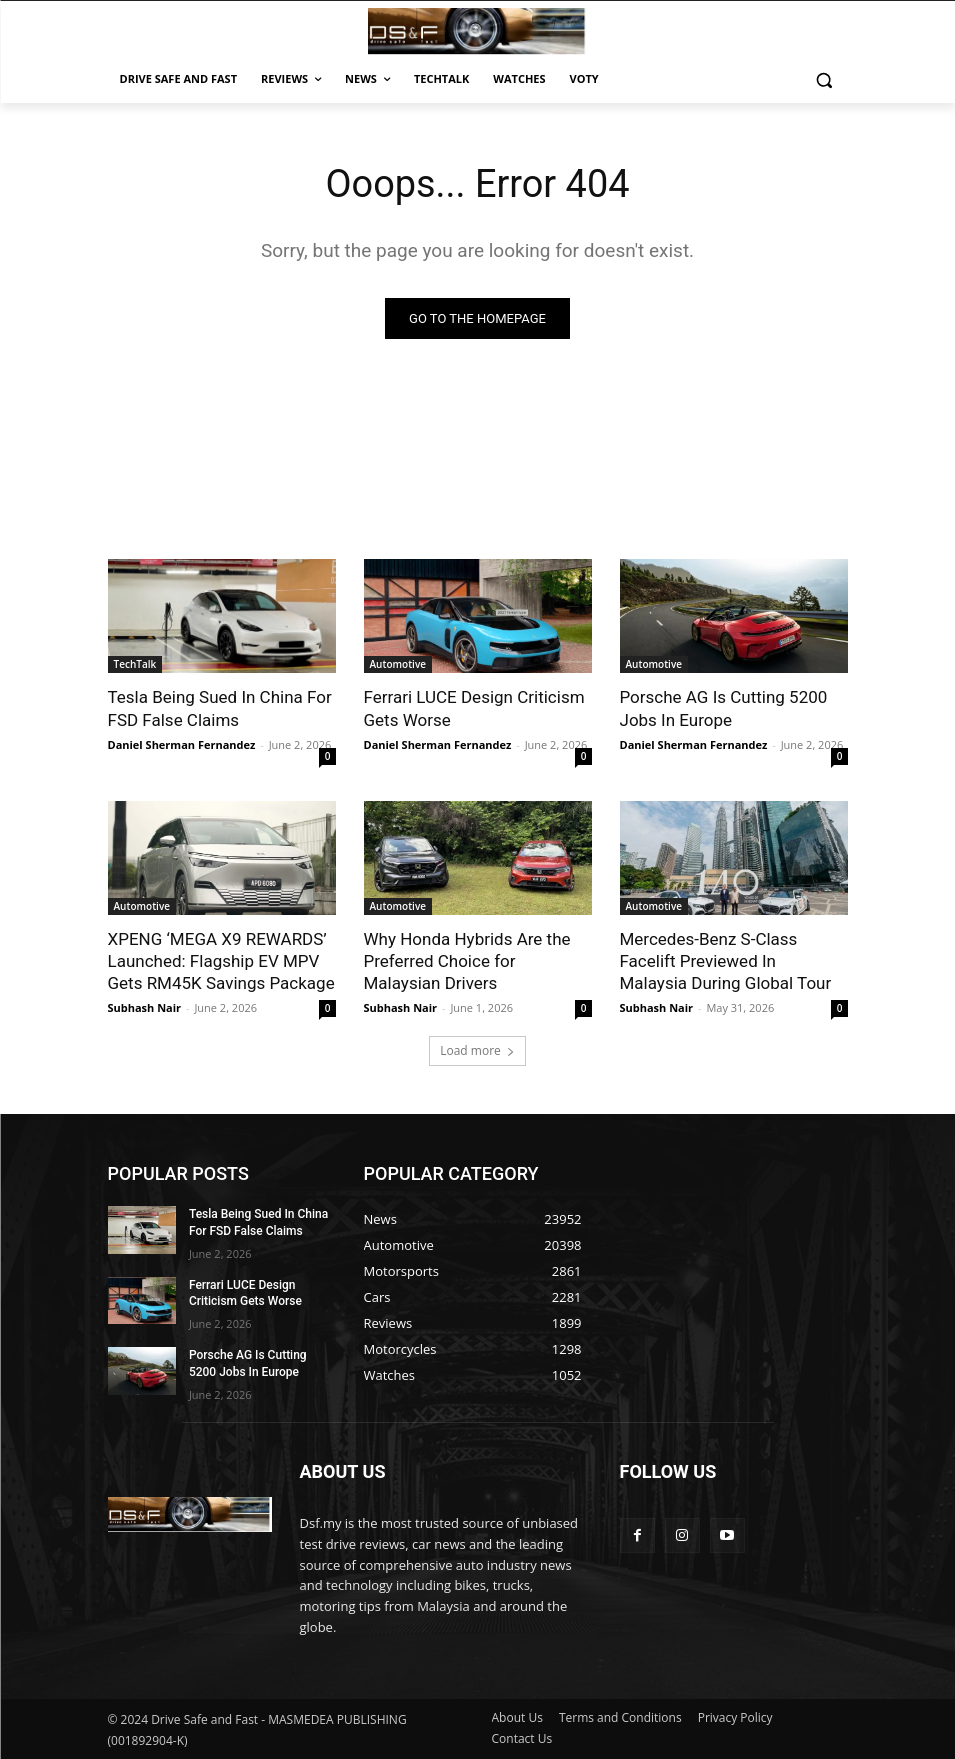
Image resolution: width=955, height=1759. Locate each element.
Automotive (398, 664)
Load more (477, 1050)
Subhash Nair (145, 1006)
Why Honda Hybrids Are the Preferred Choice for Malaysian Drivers (467, 960)
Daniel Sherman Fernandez (182, 743)
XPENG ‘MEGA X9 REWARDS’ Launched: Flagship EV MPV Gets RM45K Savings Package (221, 960)
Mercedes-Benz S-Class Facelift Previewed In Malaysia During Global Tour (726, 960)
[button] (824, 79)
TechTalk (135, 664)
